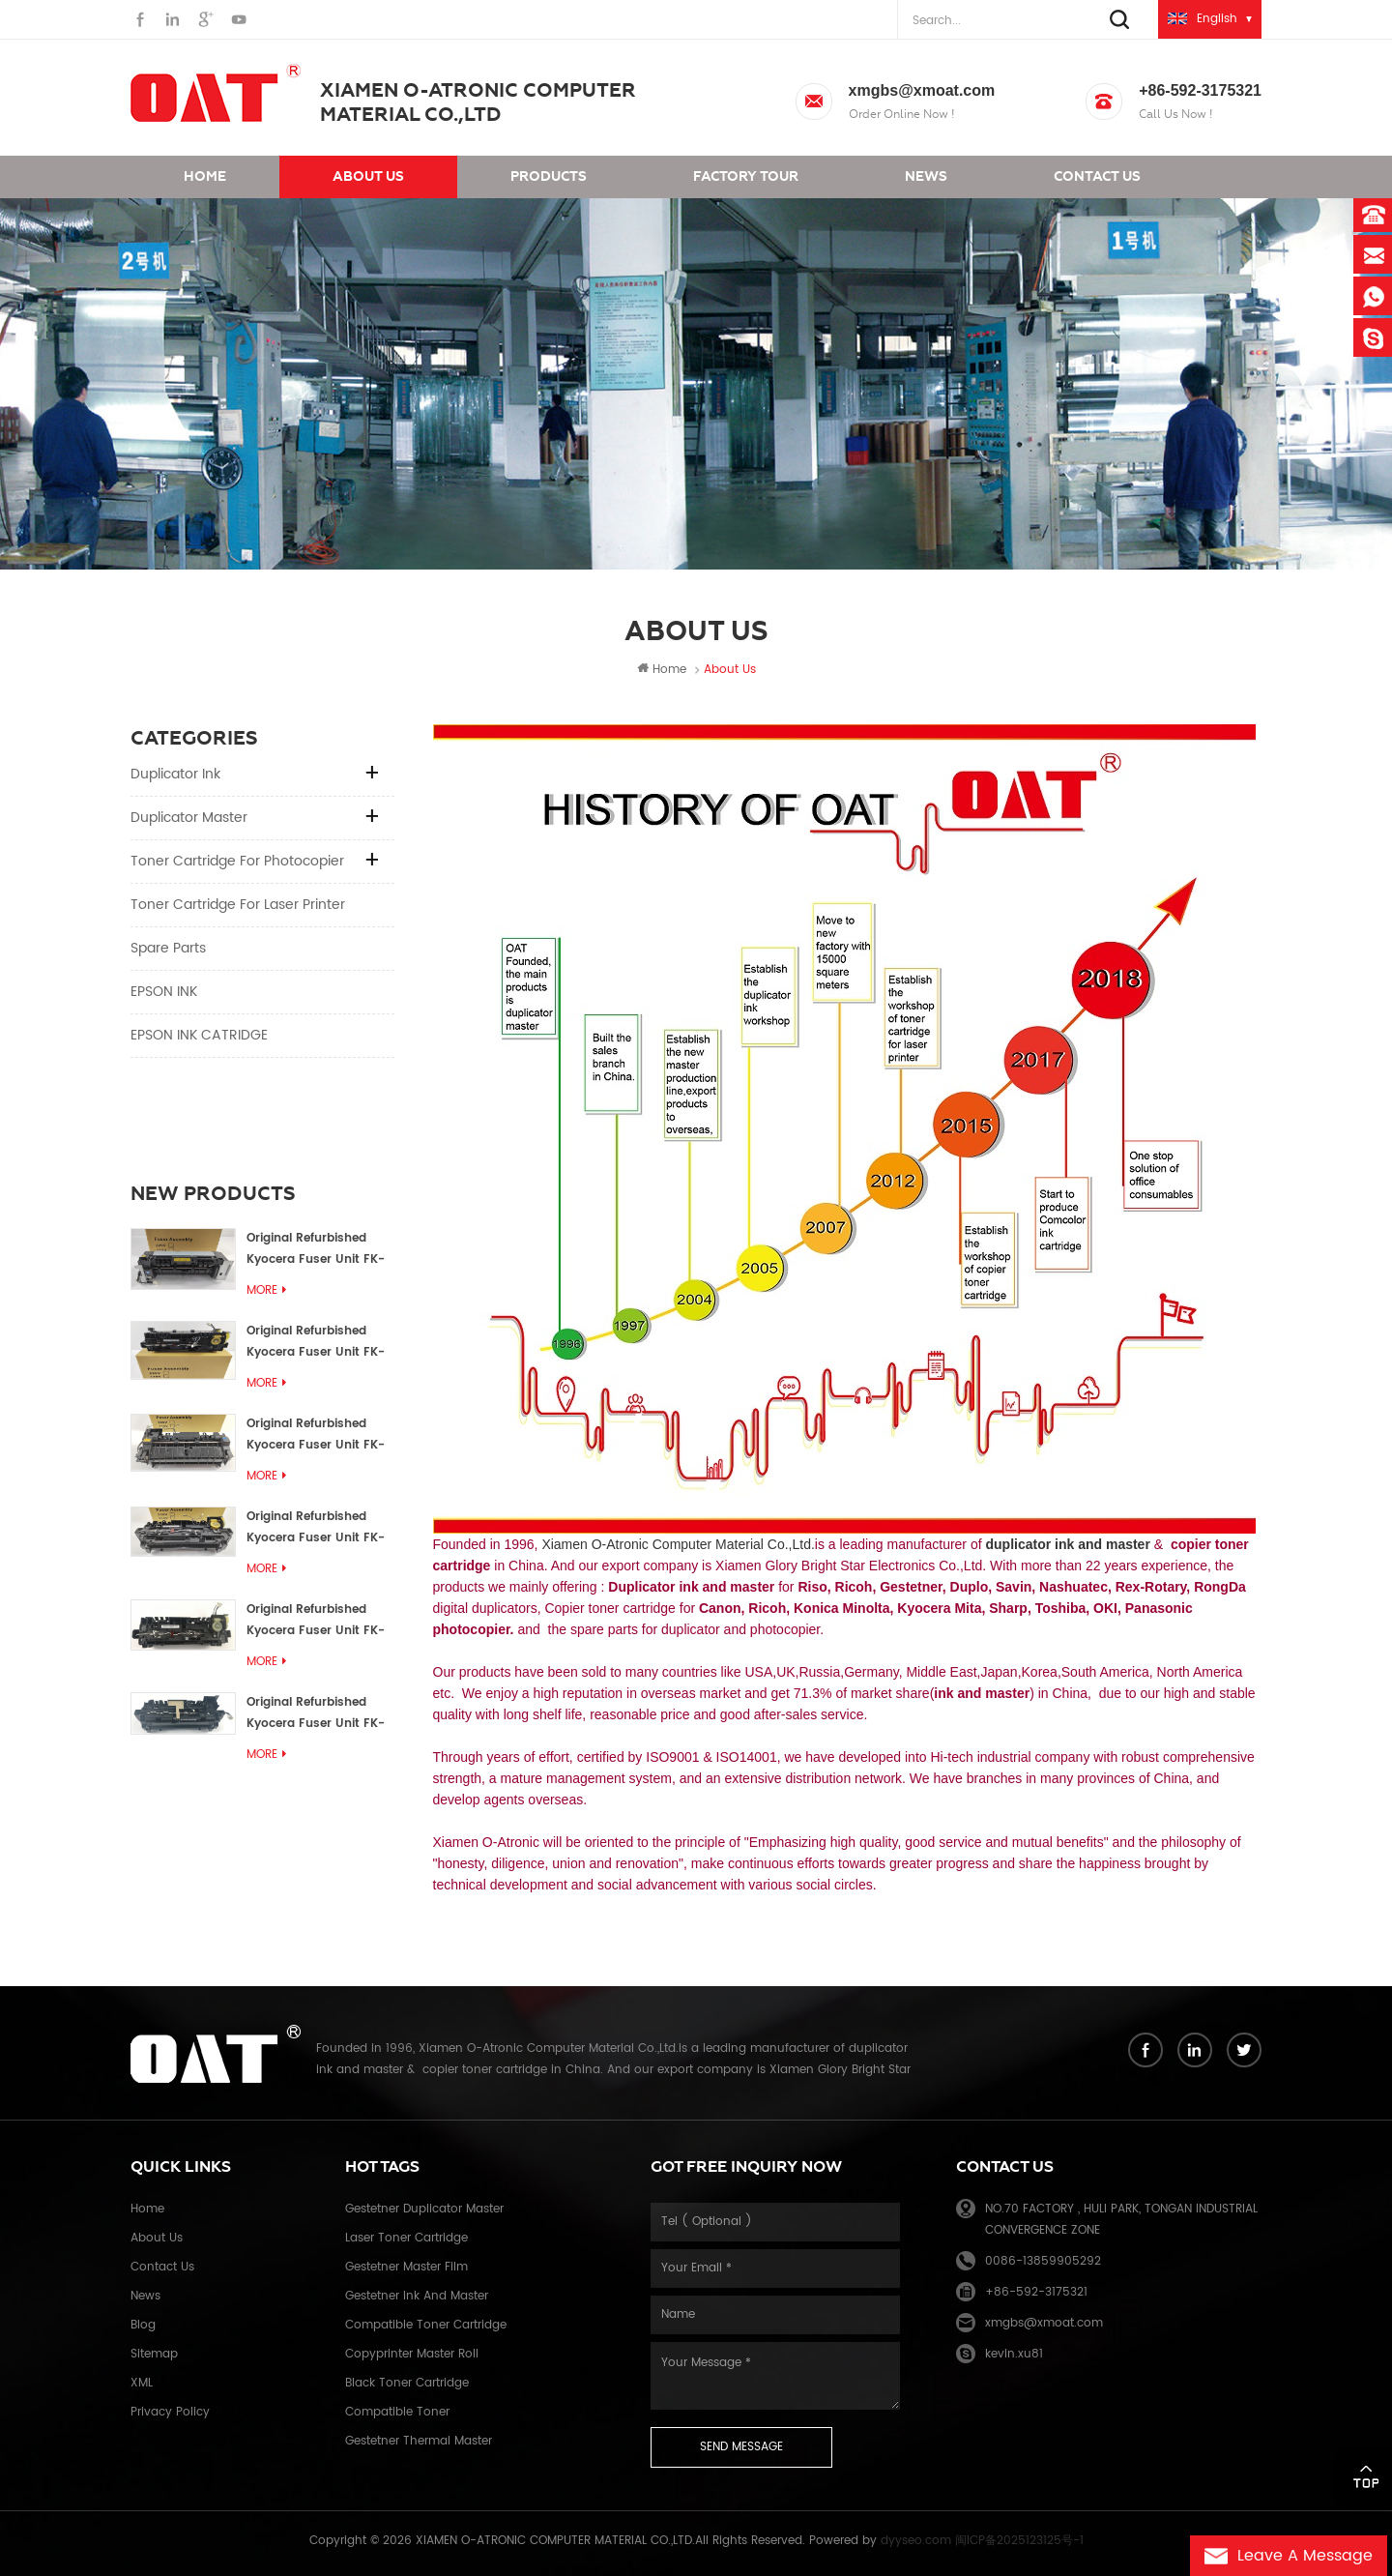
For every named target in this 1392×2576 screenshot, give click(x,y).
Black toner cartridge (407, 2383)
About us (368, 176)
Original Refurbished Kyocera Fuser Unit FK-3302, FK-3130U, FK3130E (319, 1528)
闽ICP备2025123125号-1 (1019, 2541)
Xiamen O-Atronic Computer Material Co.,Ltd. (677, 1544)
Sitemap (154, 2354)
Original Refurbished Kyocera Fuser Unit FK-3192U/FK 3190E (315, 1342)
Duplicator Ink (175, 774)
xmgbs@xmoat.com (922, 90)
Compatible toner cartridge (426, 2325)
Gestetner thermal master (418, 2441)
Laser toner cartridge (406, 2238)
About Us (156, 2238)
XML (141, 2383)
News (926, 176)
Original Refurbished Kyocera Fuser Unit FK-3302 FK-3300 (315, 1250)
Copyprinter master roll (411, 2354)
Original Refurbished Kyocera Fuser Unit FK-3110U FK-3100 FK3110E (315, 1621)
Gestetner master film (406, 2267)
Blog (143, 2325)
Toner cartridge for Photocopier (237, 861)
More (266, 1197)
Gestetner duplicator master (424, 2209)
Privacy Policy (170, 2412)
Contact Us (162, 2267)
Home (205, 176)
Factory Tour (745, 176)
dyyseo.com (916, 2541)
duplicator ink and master (1067, 1544)
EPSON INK (163, 992)
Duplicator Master (188, 817)
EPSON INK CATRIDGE (199, 1035)
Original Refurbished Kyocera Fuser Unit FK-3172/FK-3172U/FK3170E (316, 1435)
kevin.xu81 (1014, 2354)
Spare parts (168, 948)
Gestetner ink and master (416, 2296)
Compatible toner (397, 2412)
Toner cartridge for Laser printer (237, 904)
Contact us (1097, 176)
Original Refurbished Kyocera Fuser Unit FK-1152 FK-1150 (315, 1157)
